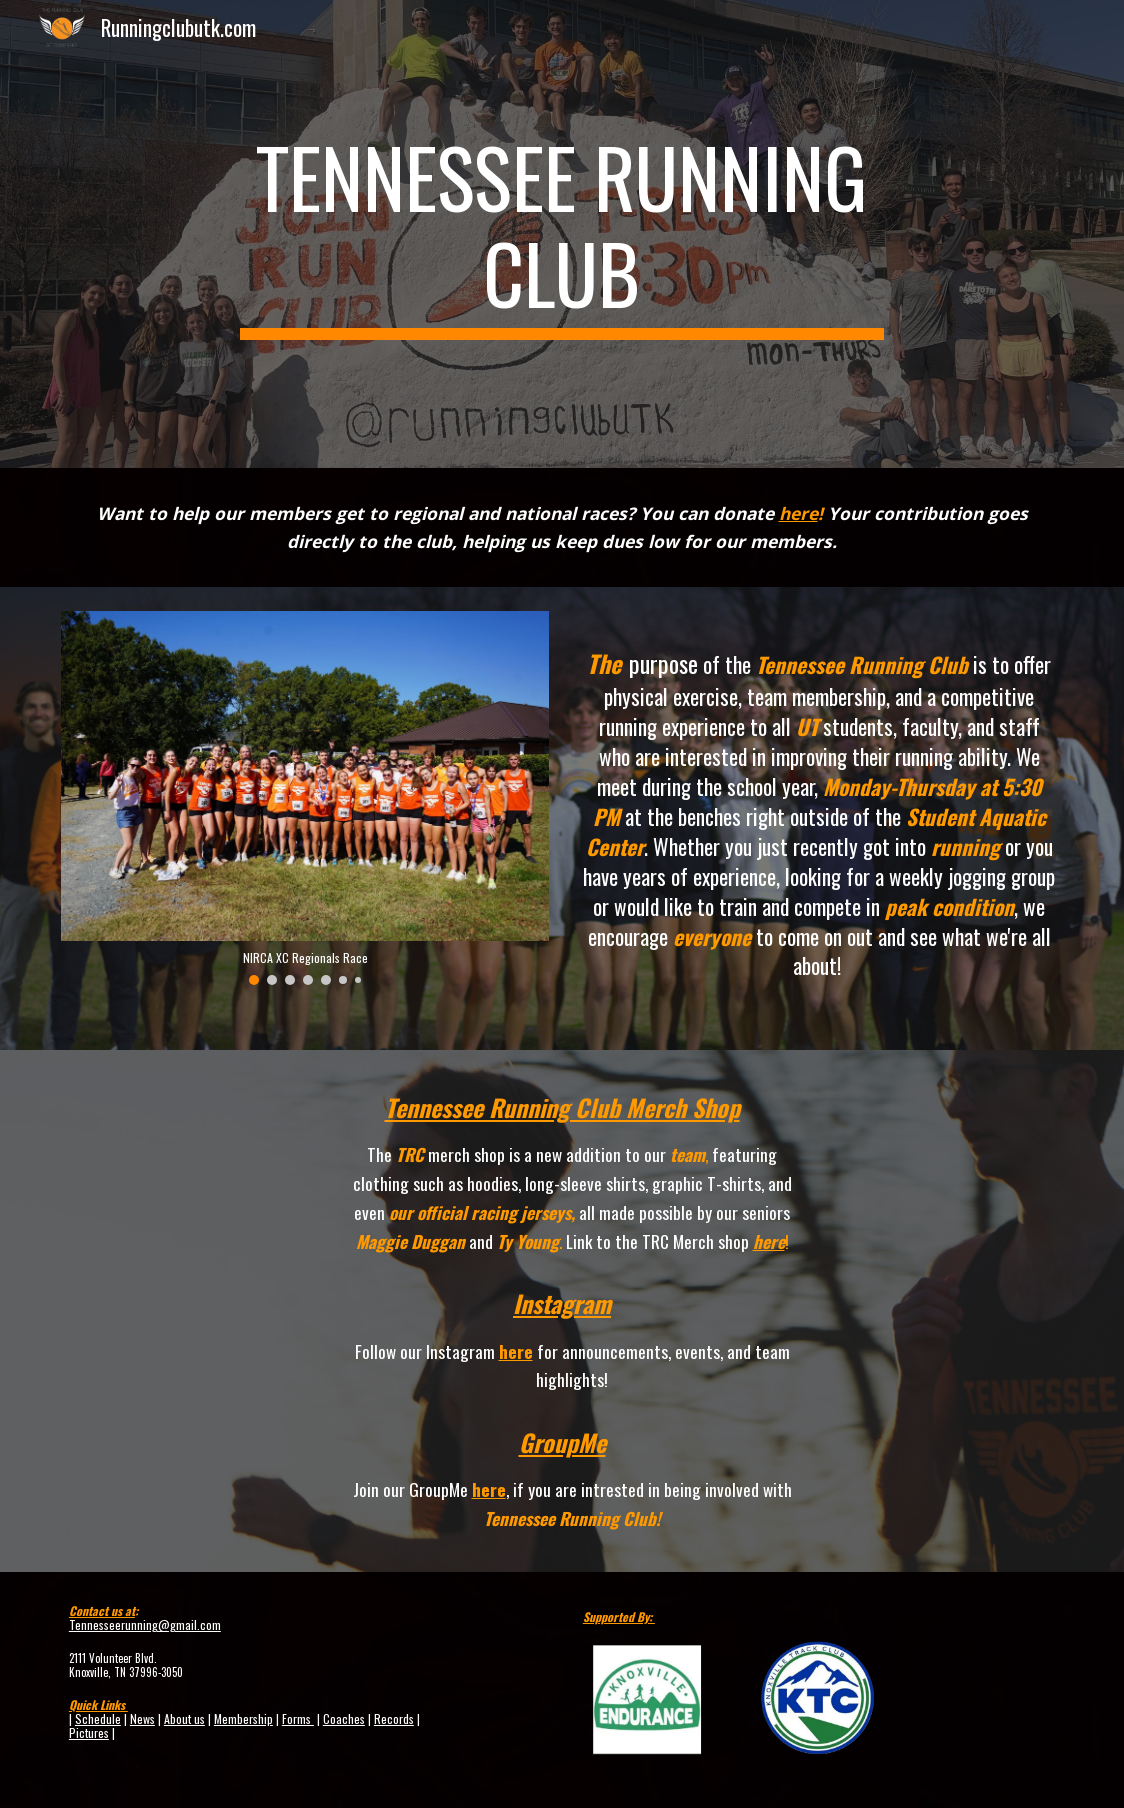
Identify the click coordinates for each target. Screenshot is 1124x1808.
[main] (562, 234)
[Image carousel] (305, 798)
